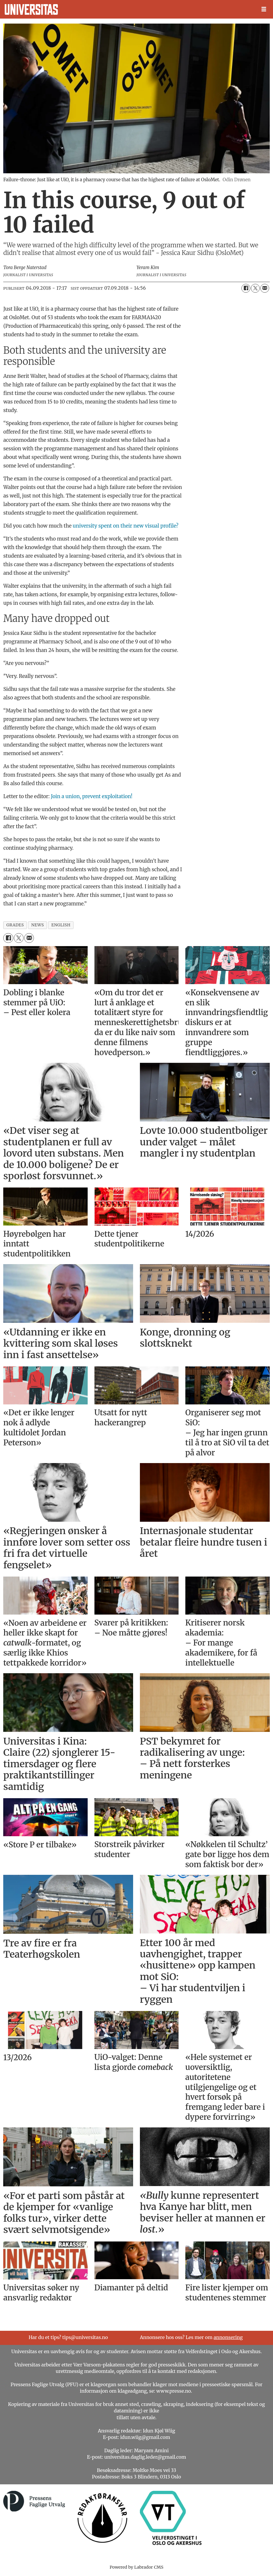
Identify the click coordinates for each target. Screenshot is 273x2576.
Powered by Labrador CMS (137, 2567)
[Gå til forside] (31, 9)
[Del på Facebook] (245, 288)
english (61, 925)
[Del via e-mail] (264, 288)
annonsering (228, 2337)
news (37, 925)
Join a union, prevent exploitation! (92, 796)
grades (15, 925)
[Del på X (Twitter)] (255, 288)
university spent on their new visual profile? (125, 526)
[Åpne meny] (264, 9)
